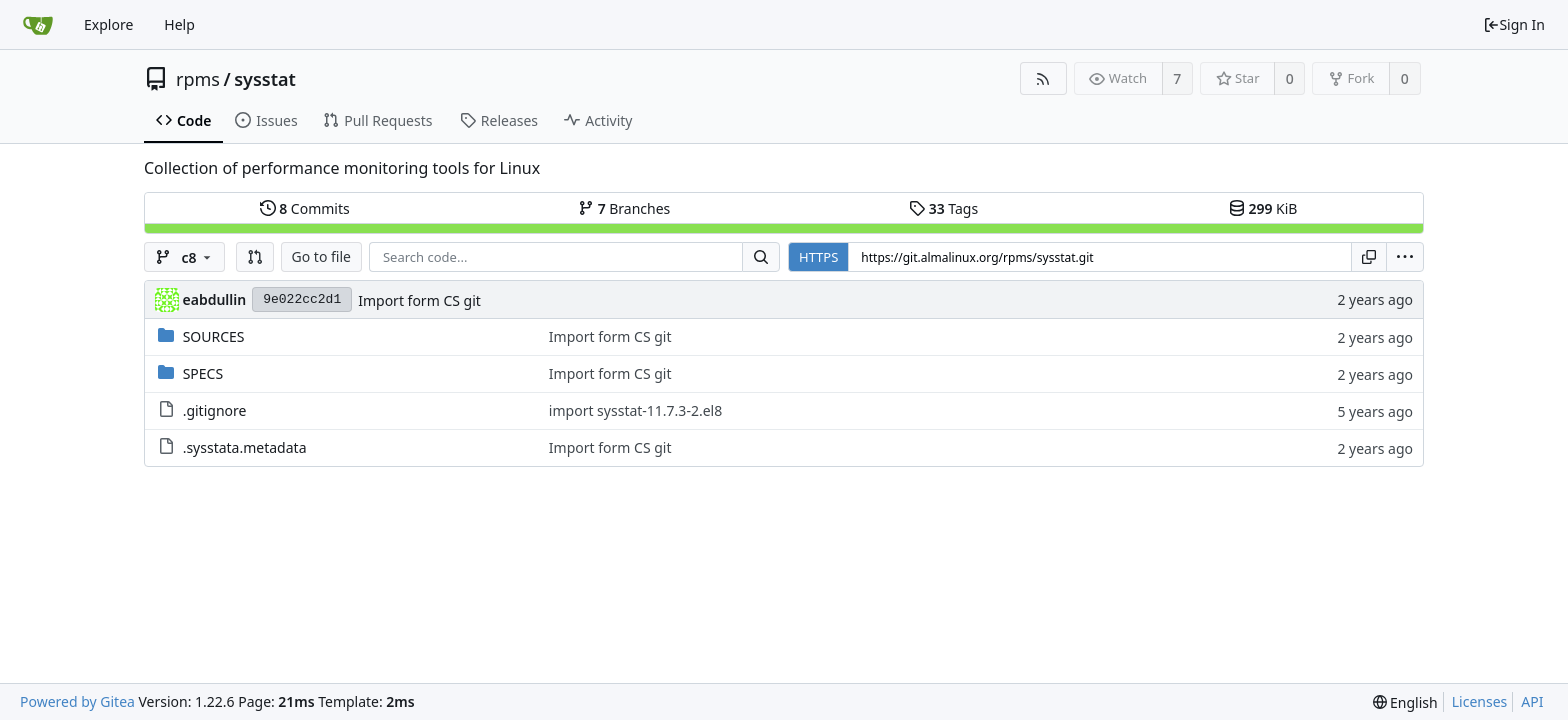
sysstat (265, 79)
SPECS (203, 373)
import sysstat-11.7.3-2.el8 (635, 410)
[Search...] (761, 257)
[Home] (38, 25)
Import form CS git (419, 300)
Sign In (1514, 24)
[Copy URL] (1369, 257)
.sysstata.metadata (245, 447)
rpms (198, 79)
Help (179, 24)
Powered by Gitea (77, 701)
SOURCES (214, 336)
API (1532, 701)
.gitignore (215, 410)
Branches (624, 208)
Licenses (1480, 701)
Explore (108, 24)
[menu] (1405, 257)
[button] (255, 257)
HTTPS (818, 257)
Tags (943, 208)
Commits (305, 208)
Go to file (321, 256)
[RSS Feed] (1043, 78)
